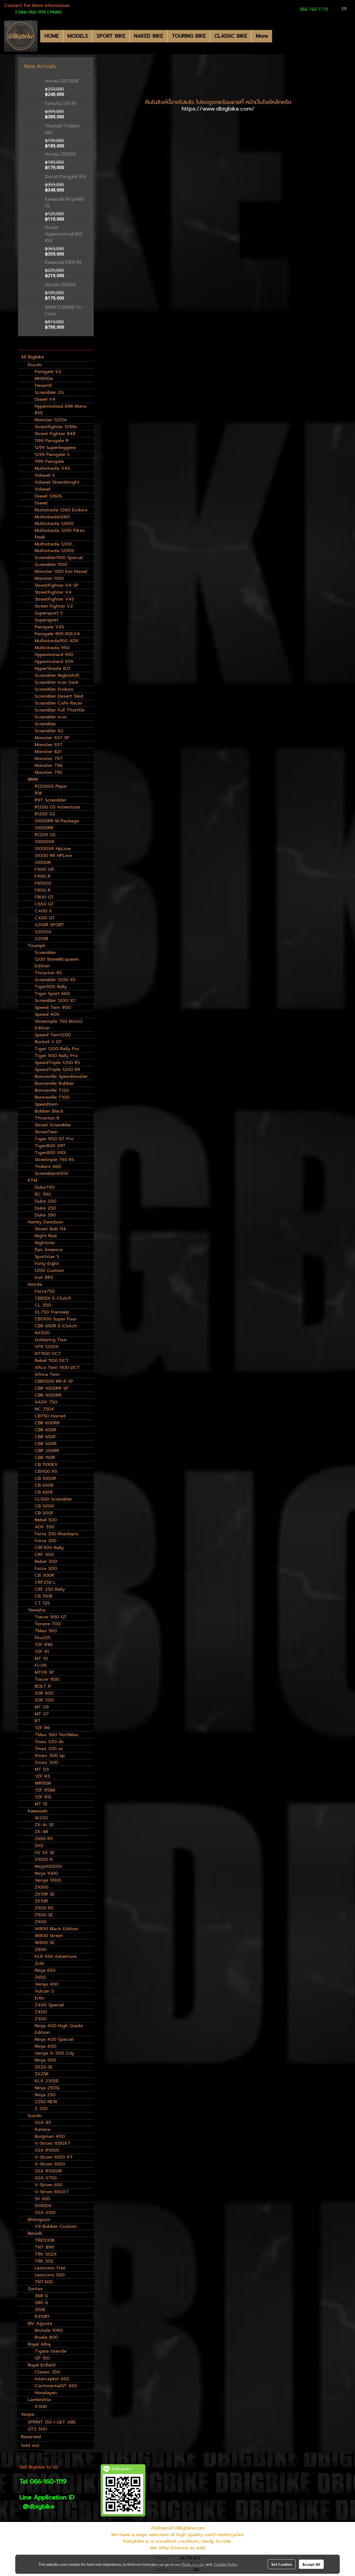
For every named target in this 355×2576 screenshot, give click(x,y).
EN (341, 9)
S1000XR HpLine (53, 848)
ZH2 (39, 1845)
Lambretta (39, 2399)
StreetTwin (46, 1132)
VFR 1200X (47, 1346)
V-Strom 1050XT (53, 2143)
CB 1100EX (46, 1464)
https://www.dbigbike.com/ (218, 108)
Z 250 (41, 2108)
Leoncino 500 (50, 2275)
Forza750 (45, 1291)
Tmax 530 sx (49, 1748)
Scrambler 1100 (51, 564)
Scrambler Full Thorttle (60, 710)
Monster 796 (48, 765)
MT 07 (42, 1714)
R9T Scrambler (50, 800)
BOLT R (43, 1686)
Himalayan (46, 2392)
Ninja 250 (45, 2095)
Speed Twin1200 (53, 1035)
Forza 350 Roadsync (57, 1534)
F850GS (43, 883)
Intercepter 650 (52, 2379)
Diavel (41, 503)
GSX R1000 (47, 2150)
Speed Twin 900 (53, 1007)
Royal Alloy (39, 2344)
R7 (37, 1721)
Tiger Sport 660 (52, 993)
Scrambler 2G (49, 392)
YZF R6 (42, 1728)
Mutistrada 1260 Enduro (61, 510)
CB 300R (44, 1575)
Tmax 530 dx (49, 1741)
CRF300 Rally (49, 1547)
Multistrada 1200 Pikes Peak (60, 533)
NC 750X (44, 1409)
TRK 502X (46, 2254)
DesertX (43, 385)
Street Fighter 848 (55, 433)
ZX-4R (41, 1831)
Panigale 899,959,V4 (57, 634)
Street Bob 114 (50, 1229)
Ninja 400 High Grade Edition (59, 2029)
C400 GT (45, 918)
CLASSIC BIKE (230, 36)
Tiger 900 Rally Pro (56, 1055)
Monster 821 (48, 751)
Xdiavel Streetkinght (57, 482)
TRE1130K (45, 2240)
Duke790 (44, 1187)
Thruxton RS (48, 973)
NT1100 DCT (48, 1353)
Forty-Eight (47, 1263)
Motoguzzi (39, 2219)
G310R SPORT (49, 925)
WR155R (43, 1783)
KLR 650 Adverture (56, 1956)
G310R (41, 938)
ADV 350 (44, 1527)
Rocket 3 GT (48, 1042)
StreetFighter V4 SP (56, 585)
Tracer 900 (47, 1679)
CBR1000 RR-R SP (54, 1381)
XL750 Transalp (52, 1312)
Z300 (40, 2019)
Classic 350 (47, 2372)
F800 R (42, 890)
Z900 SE (44, 1915)
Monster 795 (48, 772)
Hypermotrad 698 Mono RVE (61, 409)
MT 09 (42, 1707)
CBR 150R (45, 1457)
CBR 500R (46, 1443)
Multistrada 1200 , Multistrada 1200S (54, 547)
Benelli (35, 2233)
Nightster (45, 1242)
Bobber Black (49, 1111)
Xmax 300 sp (50, 1755)
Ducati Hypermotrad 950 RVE (63, 234)
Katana (42, 2129)
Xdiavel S (45, 475)
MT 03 (42, 1769)
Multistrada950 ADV (57, 640)
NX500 (42, 1333)
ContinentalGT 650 (56, 2386)
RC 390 (43, 1194)
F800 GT (44, 897)
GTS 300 (37, 2429)
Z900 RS (44, 1908)
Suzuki (35, 2115)
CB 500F (44, 1513)
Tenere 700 (47, 1624)
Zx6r (39, 1963)
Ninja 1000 (46, 1873)
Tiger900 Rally (51, 986)
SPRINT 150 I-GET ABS (51, 2422)
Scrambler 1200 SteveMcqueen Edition (57, 959)
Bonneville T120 (52, 1090)
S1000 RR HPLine (53, 855)
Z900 (40, 1922)
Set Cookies (281, 2564)
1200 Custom (49, 1270)
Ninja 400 (45, 2046)
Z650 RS (44, 1838)
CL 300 (43, 1305)
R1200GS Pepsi (51, 786)
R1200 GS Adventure (57, 807)
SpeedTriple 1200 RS (57, 1062)
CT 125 (42, 1603)
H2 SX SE (45, 1852)
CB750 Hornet (50, 1416)
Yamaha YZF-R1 (61, 103)
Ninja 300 (45, 2060)
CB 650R (44, 1485)
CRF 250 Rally (50, 1589)
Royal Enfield (41, 2365)
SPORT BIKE (111, 36)
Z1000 (41, 1887)
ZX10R (41, 1901)
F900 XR (44, 869)
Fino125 (42, 1637)
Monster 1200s (51, 420)
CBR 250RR (47, 1450)
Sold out (30, 2445)
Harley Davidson (45, 1222)
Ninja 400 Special (54, 2039)
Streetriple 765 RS (54, 1159)
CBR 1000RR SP (52, 1388)
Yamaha (36, 1610)
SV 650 (42, 2198)
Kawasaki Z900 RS (63, 262)
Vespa (27, 2414)
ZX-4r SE (44, 1825)
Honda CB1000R (61, 81)
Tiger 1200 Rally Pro (57, 1048)
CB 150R (43, 1596)
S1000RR (44, 828)
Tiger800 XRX (50, 1152)
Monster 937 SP (52, 737)
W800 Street (49, 1935)
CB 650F (44, 1492)
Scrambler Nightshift (57, 675)
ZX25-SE (44, 2067)
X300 (41, 2406)
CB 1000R (45, 1478)
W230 (41, 1818)
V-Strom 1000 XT (54, 2157)
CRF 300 (44, 1554)
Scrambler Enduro (54, 689)
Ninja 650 (45, 1970)
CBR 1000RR (48, 1395)
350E (40, 2309)
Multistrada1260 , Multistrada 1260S (54, 520)
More (262, 36)
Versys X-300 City (54, 2053)
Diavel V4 (45, 399)
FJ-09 (40, 1665)
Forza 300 (46, 1568)
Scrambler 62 (49, 731)
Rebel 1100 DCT (52, 1360)
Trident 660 (48, 1166)
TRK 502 (44, 2261)
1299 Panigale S (52, 454)
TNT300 (44, 2282)
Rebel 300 (46, 1561)
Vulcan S (44, 1991)
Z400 (41, 2012)
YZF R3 (42, 1776)
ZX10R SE (45, 1894)
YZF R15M (45, 1790)
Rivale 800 (46, 2337)
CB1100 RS (46, 1471)
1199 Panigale (49, 461)
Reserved (31, 2437)
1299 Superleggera (55, 447)
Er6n (39, 1998)
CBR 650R (45, 1430)
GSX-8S (43, 2122)
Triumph (36, 945)
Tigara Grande (51, 2351)
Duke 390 (45, 1215)
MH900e (44, 378)
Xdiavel (42, 489)
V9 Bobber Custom (56, 2226)
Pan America (48, 1249)
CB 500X (44, 1506)
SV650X (43, 2205)
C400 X (43, 911)
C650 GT (44, 904)
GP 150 (42, 2358)
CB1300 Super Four (56, 1319)
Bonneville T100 (52, 1097)
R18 (38, 793)
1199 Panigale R (52, 440)
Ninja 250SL (47, 2088)
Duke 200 (45, 1201)
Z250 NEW (46, 2101)
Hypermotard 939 (54, 661)
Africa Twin (47, 1374)
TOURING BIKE (189, 36)
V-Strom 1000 (50, 2164)
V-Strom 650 (48, 2185)
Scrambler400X (52, 1173)
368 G (41, 2295)
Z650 (40, 1977)
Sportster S (47, 1256)
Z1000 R (44, 1859)
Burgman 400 (50, 2136)
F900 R (42, 876)
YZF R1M (43, 1644)
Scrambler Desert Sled (59, 696)
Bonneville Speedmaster (61, 1076)
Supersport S (49, 613)
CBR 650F (45, 1437)
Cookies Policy (226, 2564)
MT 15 (41, 1804)
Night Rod (46, 1236)
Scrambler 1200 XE (55, 979)
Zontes (35, 2289)
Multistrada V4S (52, 468)
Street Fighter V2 (54, 606)
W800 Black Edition (56, 1928)
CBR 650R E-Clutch (56, 1326)
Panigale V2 (48, 371)
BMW (33, 779)
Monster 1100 (49, 578)
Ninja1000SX (48, 1866)
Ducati (35, 364)
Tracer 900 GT (51, 1617)
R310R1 (42, 2316)
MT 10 (41, 1658)
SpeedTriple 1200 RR (57, 1069)
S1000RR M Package (57, 821)
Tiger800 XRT (50, 1145)
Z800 (40, 1949)
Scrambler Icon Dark (56, 682)
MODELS (77, 36)
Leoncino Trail (50, 2268)
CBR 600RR (47, 1423)
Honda (35, 1284)
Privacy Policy (192, 2564)
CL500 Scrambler (53, 1499)
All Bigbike (32, 357)
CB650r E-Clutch (53, 1298)
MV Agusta (40, 2323)
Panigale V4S (49, 627)
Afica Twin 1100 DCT (57, 1367)
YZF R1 (42, 1651)
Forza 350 (45, 1540)
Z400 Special (49, 2005)
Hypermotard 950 (54, 654)
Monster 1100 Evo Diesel (61, 571)
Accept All (311, 2564)
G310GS (43, 932)
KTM (32, 1180)
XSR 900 (44, 1693)
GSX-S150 (45, 2212)
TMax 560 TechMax (56, 1734)
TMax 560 (46, 1631)
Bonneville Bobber (54, 1083)
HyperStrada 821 (52, 668)
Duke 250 (45, 1208)
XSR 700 (44, 1700)
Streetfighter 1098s (56, 427)
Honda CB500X (60, 154)
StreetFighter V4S (54, 599)
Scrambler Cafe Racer (58, 703)
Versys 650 (46, 1984)
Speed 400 (47, 1014)
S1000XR (44, 841)
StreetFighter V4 (53, 592)
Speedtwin (46, 1104)
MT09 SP (44, 1672)
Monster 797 (48, 758)
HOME (51, 36)
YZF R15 (43, 1797)
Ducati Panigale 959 (65, 177)
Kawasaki (38, 1811)
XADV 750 (46, 1402)
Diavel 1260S (48, 496)
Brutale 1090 (49, 2330)
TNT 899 (44, 2247)
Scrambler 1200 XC (55, 1000)
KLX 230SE (47, 2081)
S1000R (43, 862)
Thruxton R (47, 1118)
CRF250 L (45, 1582)
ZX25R (42, 2074)
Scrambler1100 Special (59, 557)
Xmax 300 (46, 1762)
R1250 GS (45, 814)
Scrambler (45, 724)
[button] (277, 36)
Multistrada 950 (52, 647)
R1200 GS (45, 835)
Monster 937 (48, 744)
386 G (41, 2302)
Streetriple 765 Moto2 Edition (59, 1024)
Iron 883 (44, 1277)
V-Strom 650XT (52, 2192)
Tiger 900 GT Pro (54, 1139)
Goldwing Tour (51, 1340)
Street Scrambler (53, 1125)
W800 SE (45, 1942)
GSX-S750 (46, 2178)
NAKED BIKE (148, 36)
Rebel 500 (46, 1520)
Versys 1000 (48, 1880)
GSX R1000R (48, 2171)
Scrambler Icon (51, 717)
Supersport (47, 620)
